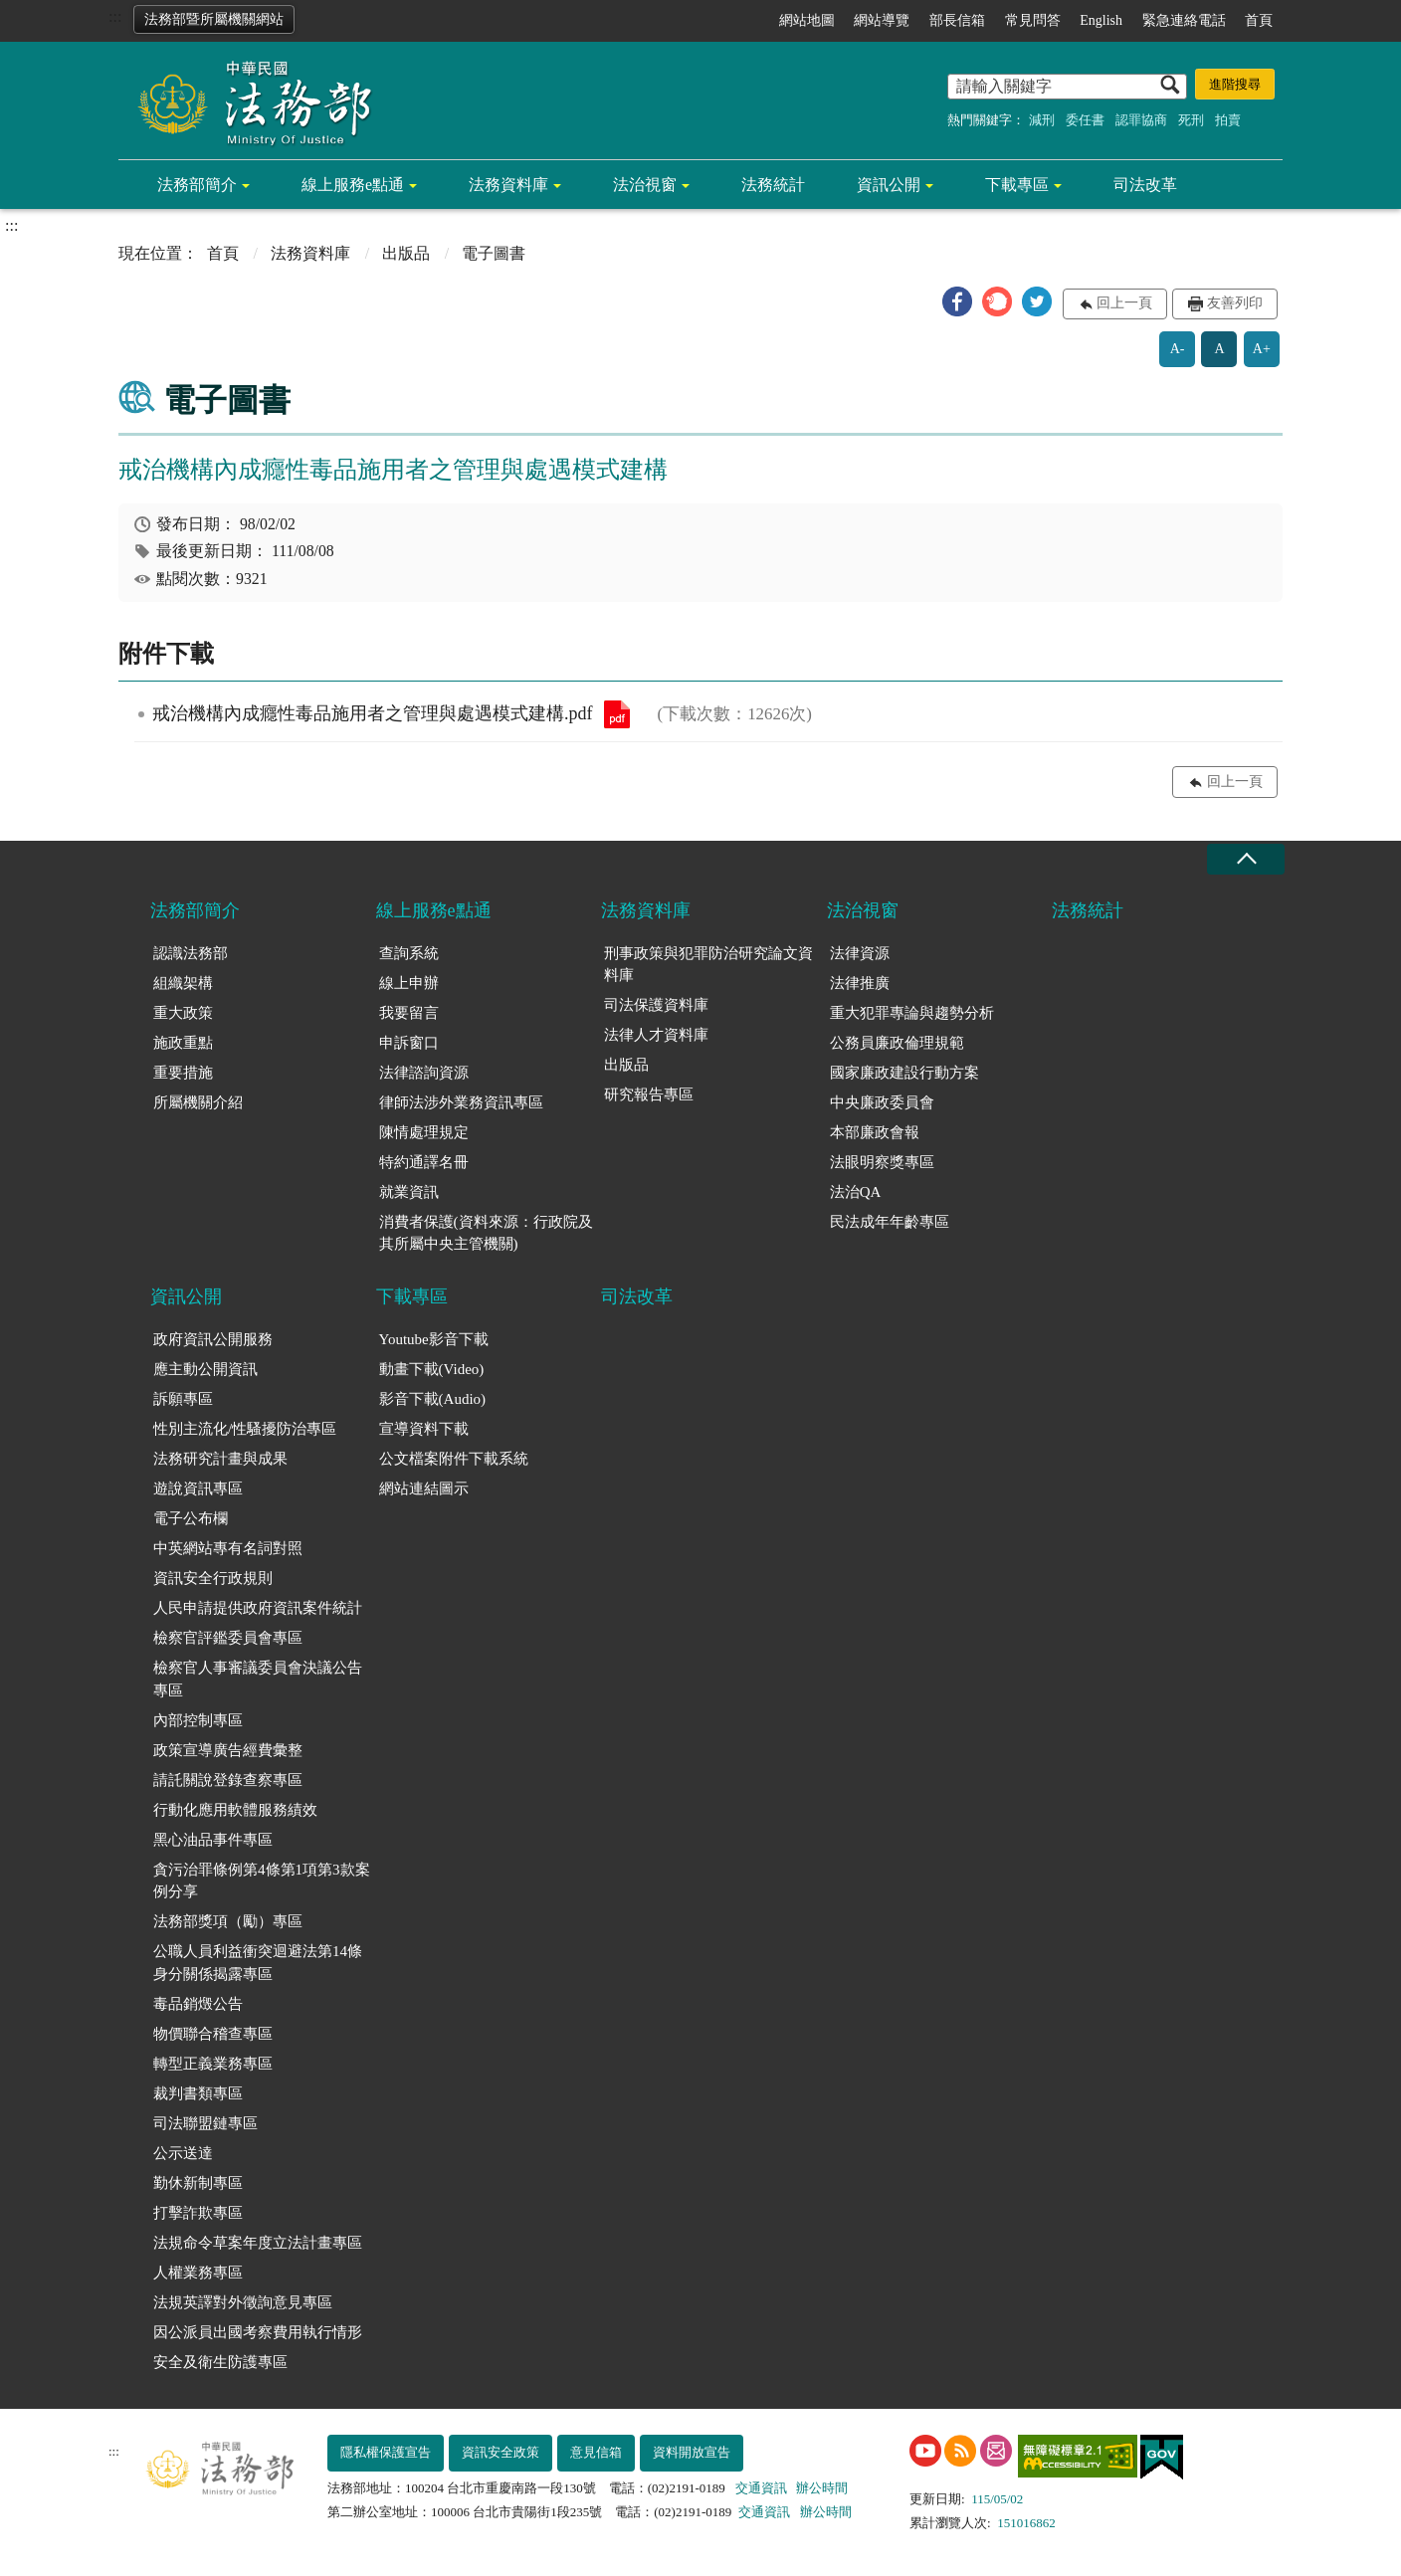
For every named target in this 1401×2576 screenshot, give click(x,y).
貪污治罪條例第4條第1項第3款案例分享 (261, 1881)
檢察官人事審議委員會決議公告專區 (257, 1679)
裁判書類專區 (198, 2093)
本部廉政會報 (874, 1132)
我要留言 (409, 1013)
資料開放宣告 (691, 2452)
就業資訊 (409, 1192)
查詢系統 (409, 953)
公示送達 (183, 2153)
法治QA (856, 1192)
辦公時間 (822, 2487)
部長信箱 (957, 20)
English (1101, 20)
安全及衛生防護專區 (220, 2362)
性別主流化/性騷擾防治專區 (244, 1429)
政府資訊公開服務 (213, 1339)
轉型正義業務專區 (213, 2064)
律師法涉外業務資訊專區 (461, 1102)
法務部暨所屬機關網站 (214, 19)
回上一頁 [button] (1124, 303)
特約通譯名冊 (424, 1162)
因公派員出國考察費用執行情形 (257, 2332)
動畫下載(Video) (432, 1369)
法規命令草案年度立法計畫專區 (257, 2243)
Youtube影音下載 (434, 1339)
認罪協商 (1141, 119)
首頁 (1259, 20)
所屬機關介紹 (198, 1102)
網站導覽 (881, 20)
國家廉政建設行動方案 (904, 1073)
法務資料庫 (508, 184)
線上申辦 (409, 983)
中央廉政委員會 (882, 1102)
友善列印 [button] (1235, 303)
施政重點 (183, 1043)
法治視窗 (645, 184)
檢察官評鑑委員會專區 (227, 1638)
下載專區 (1017, 184)
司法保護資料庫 (656, 1005)
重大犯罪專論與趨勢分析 (912, 1013)
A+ (1262, 348)
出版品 (406, 253)
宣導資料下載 (424, 1429)
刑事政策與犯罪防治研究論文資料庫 (708, 964)
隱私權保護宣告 (385, 2452)
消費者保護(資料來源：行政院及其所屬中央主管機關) (486, 1233)
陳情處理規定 (424, 1132)
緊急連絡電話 (1184, 20)
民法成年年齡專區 (889, 1222)
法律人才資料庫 (656, 1035)
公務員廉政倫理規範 (897, 1043)
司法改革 (1145, 184)
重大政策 (183, 1013)
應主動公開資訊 (205, 1369)
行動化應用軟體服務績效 (235, 1810)
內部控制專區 (198, 1720)
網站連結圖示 (424, 1488)
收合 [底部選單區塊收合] (1246, 859)
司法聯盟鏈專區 (205, 2123)
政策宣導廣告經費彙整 (227, 1750)
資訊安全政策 (500, 2452)
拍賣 (1228, 119)
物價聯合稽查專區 (213, 2034)
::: (114, 16)
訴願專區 (183, 1399)
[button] (957, 301)
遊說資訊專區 (198, 1488)
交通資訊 (761, 2487)
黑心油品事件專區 (213, 1840)
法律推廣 (860, 983)
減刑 (1042, 119)
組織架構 (183, 983)
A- (1177, 348)
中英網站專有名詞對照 (227, 1548)
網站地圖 (807, 20)
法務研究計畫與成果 (220, 1459)
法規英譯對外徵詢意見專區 (242, 2302)
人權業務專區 (198, 2272)
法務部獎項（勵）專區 (227, 1921)
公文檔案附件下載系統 (453, 1459)
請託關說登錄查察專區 (227, 1780)
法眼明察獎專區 (882, 1162)
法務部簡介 (197, 184)
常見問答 (1033, 20)
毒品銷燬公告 (198, 2004)
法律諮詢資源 (424, 1073)
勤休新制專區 (198, 2183)
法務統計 (773, 184)
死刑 (1191, 119)
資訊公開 (888, 184)
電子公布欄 (190, 1518)
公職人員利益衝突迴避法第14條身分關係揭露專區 (257, 1962)
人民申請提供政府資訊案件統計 (257, 1608)
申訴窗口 (409, 1043)
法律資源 (860, 953)
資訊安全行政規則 (213, 1578)
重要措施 (183, 1073)
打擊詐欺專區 (198, 2213)
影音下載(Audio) (433, 1399)
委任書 (1085, 119)
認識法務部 (190, 953)
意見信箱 (596, 2452)
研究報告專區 (649, 1094)
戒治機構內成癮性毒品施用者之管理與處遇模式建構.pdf (617, 714)
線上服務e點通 (352, 184)
